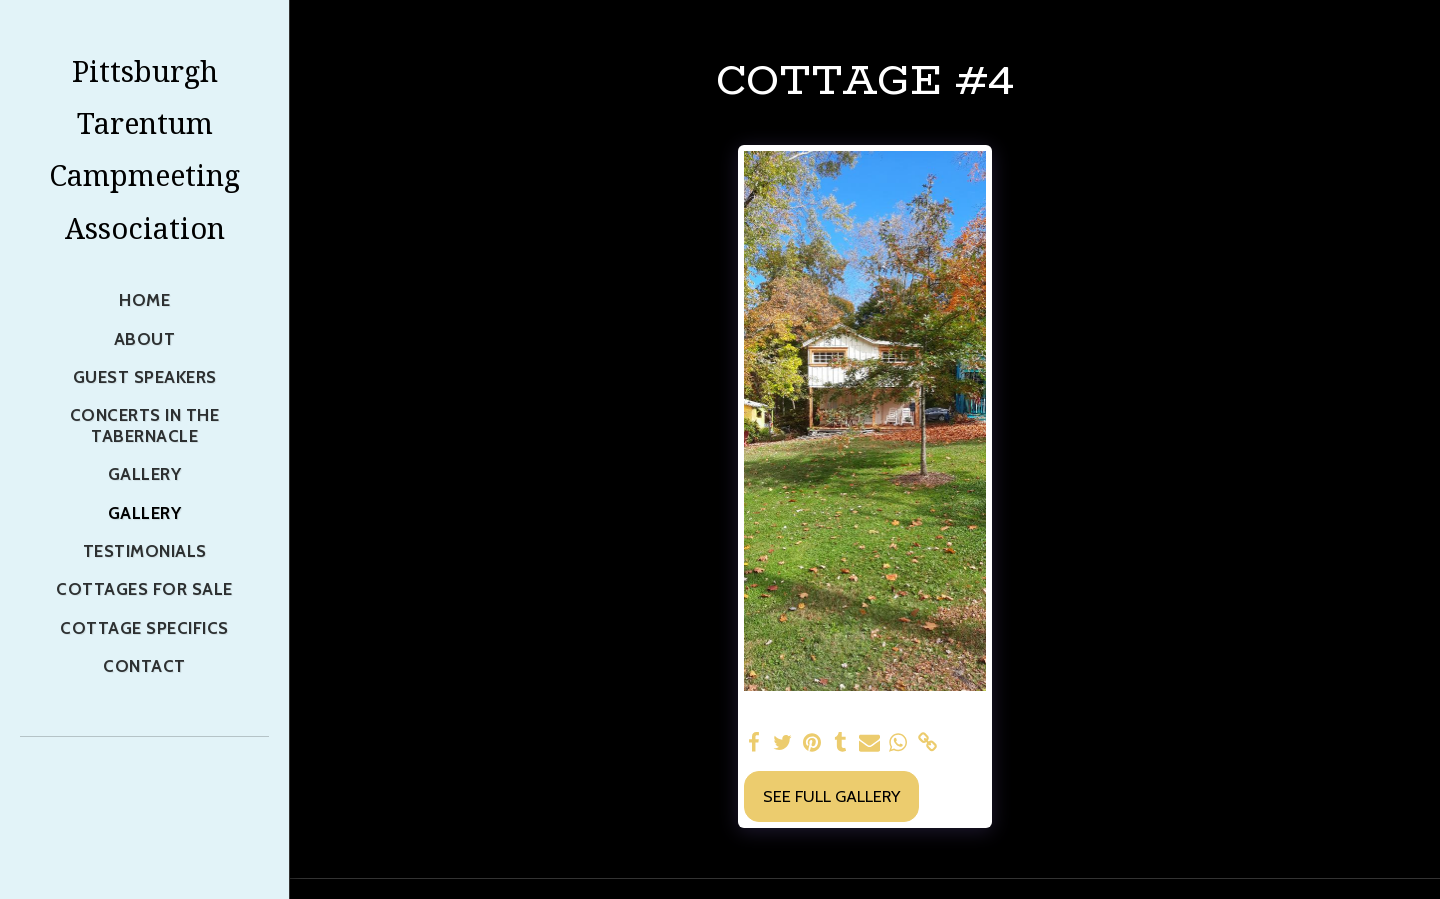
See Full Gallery (831, 796)
